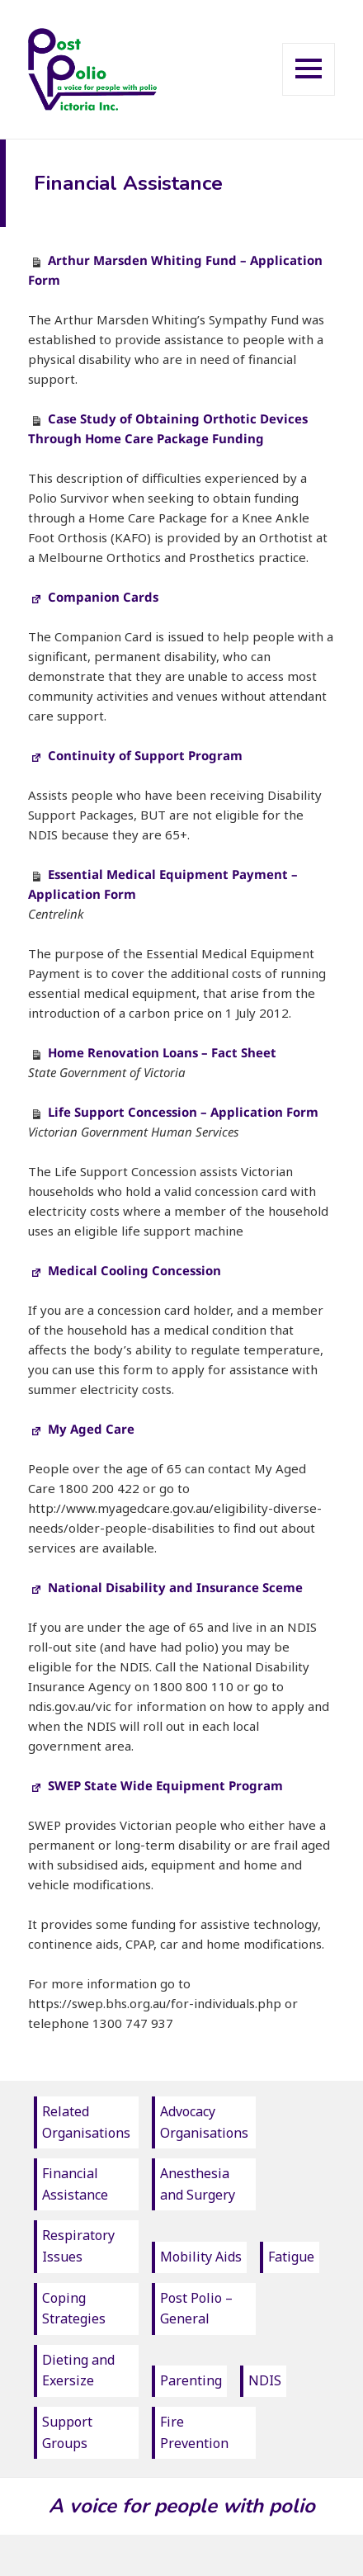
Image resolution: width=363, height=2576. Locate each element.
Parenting (191, 2380)
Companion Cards (93, 596)
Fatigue (291, 2257)
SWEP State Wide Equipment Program (155, 1785)
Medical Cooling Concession (124, 1270)
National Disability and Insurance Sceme (165, 1587)
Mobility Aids (201, 2257)
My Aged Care (81, 1428)
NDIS (264, 2380)
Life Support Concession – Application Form (183, 1112)
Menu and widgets (308, 94)
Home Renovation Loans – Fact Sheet (162, 1052)
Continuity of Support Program (135, 755)
